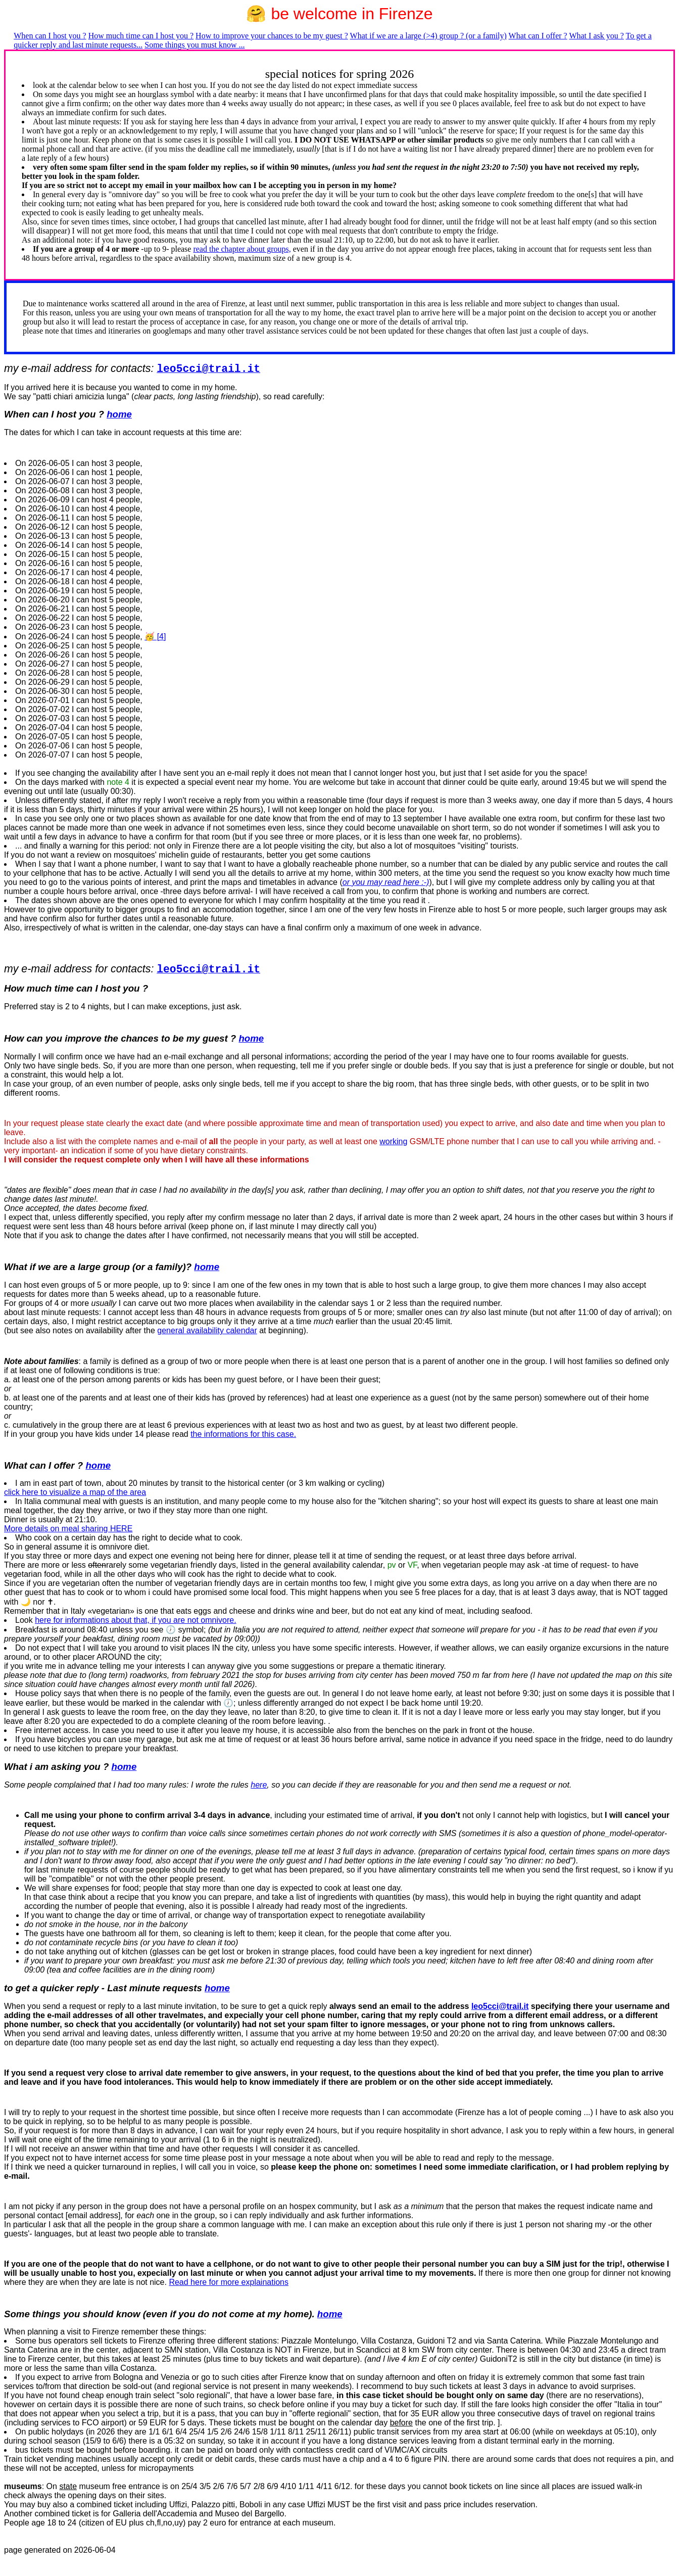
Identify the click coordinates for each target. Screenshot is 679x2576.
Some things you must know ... (194, 44)
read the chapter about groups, (241, 249)
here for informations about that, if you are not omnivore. (135, 1620)
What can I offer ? (538, 35)
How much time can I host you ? (140, 35)
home (119, 414)
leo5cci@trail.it (499, 2006)
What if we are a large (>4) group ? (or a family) (428, 35)
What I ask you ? (596, 35)
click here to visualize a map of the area (75, 1492)
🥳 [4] (155, 636)
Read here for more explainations (228, 2282)
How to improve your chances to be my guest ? (272, 35)
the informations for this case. (243, 1434)
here (259, 1785)
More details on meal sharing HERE (68, 1528)
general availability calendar (207, 1330)
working (393, 1141)
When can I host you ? (50, 35)
